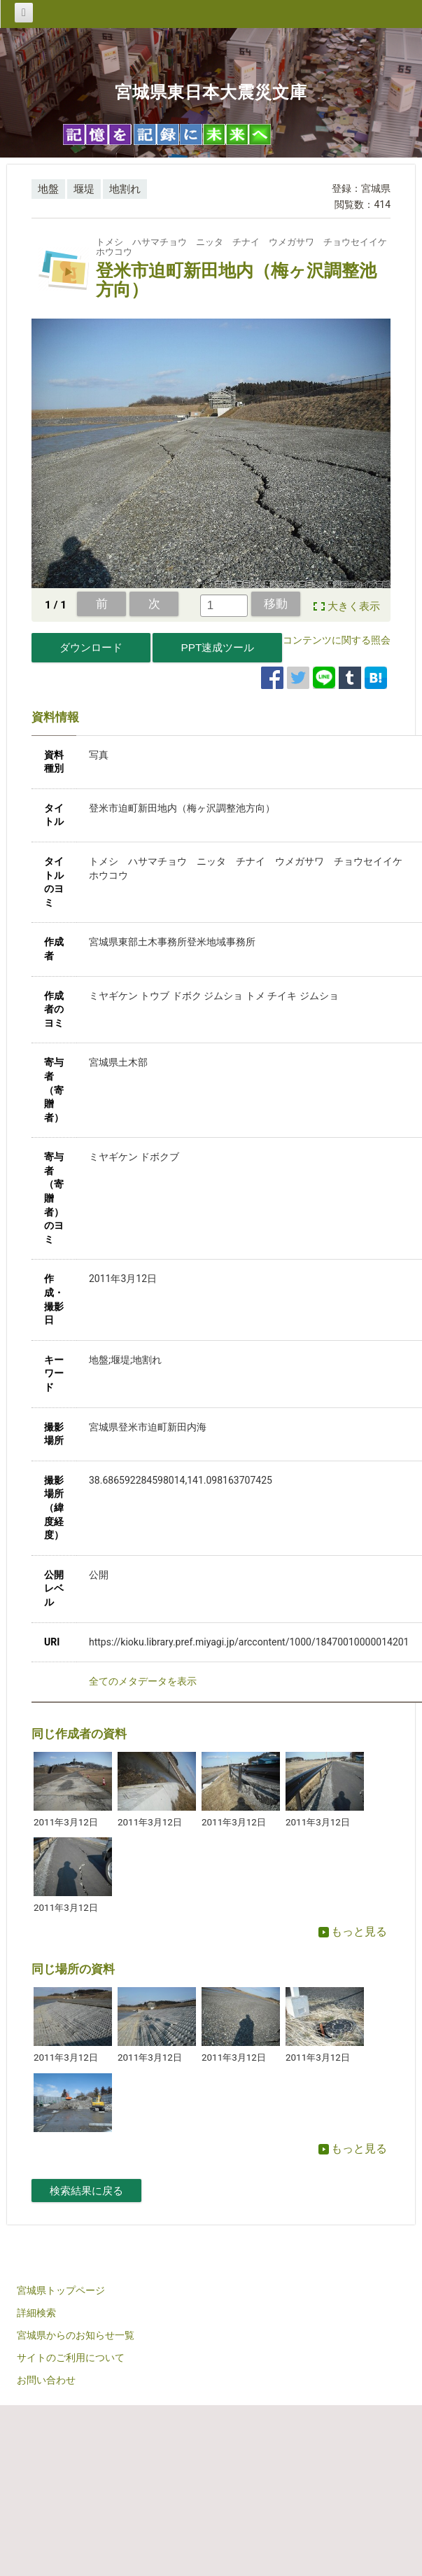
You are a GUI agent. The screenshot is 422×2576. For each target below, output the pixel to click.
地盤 (48, 189)
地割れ (125, 189)
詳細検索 (36, 2312)
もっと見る (352, 1931)
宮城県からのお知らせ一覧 (75, 2335)
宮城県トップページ (61, 2290)
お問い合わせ (46, 2380)
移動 (276, 604)
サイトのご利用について (71, 2357)
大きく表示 (354, 606)
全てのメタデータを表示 (143, 1681)
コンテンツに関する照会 (337, 640)
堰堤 (83, 189)
